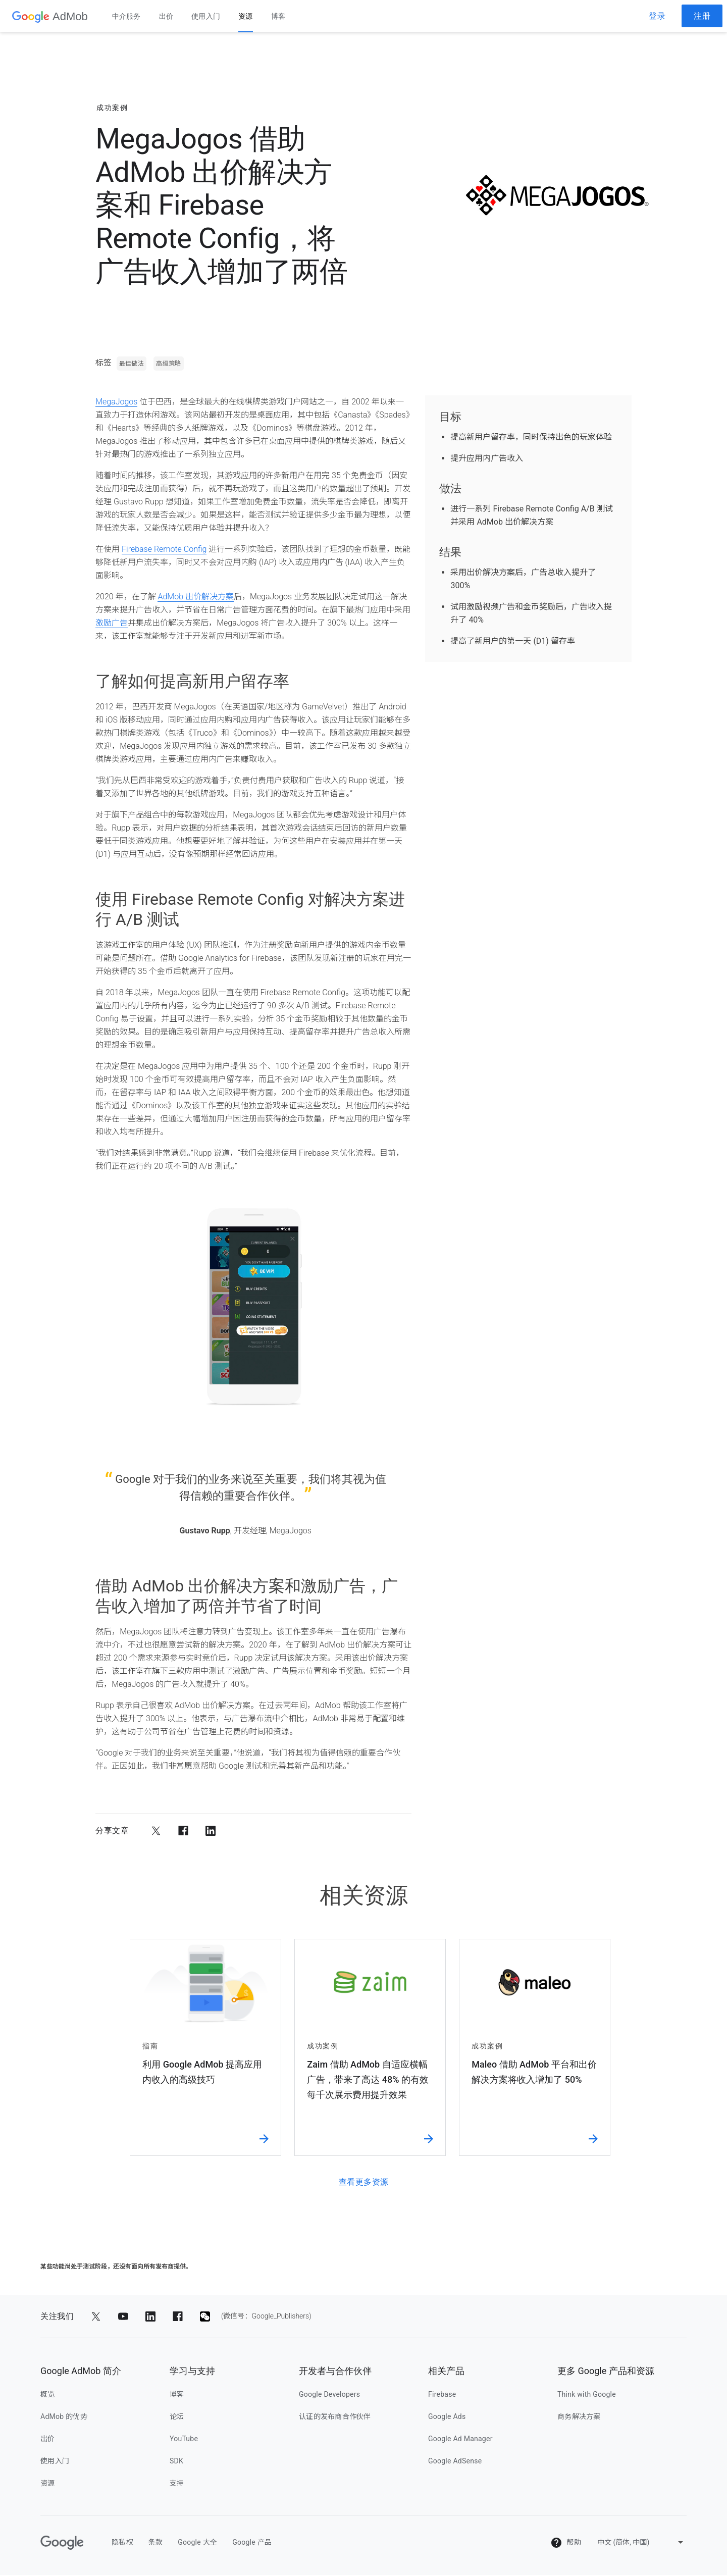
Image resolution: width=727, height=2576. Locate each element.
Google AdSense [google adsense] (455, 2462)
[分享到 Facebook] (183, 1832)
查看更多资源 (364, 2183)
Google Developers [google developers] (329, 2395)
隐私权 (122, 2543)
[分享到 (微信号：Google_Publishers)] (205, 2317)
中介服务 (126, 16)
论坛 (177, 2417)
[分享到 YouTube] (123, 2317)
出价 (166, 16)
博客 (278, 16)
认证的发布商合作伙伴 (335, 2417)
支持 (177, 2484)
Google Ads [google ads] (446, 2417)
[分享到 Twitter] (156, 1832)
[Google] (62, 2544)
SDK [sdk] (176, 2462)
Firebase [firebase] (442, 2395)
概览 (47, 2395)
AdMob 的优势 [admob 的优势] (63, 2417)
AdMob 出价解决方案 (195, 598)
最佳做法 (131, 365)
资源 (245, 16)
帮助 (565, 2544)
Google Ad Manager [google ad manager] (460, 2440)
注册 (702, 16)
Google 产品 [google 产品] (252, 2543)
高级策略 (168, 365)
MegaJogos (116, 403)
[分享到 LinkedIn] (210, 1832)
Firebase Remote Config (164, 550)
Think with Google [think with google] (586, 2395)
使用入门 (205, 16)
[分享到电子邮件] (238, 1832)
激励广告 (111, 624)
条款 (155, 2543)
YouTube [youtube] (184, 2440)
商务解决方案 (579, 2417)
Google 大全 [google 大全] (197, 2543)
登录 (657, 16)
